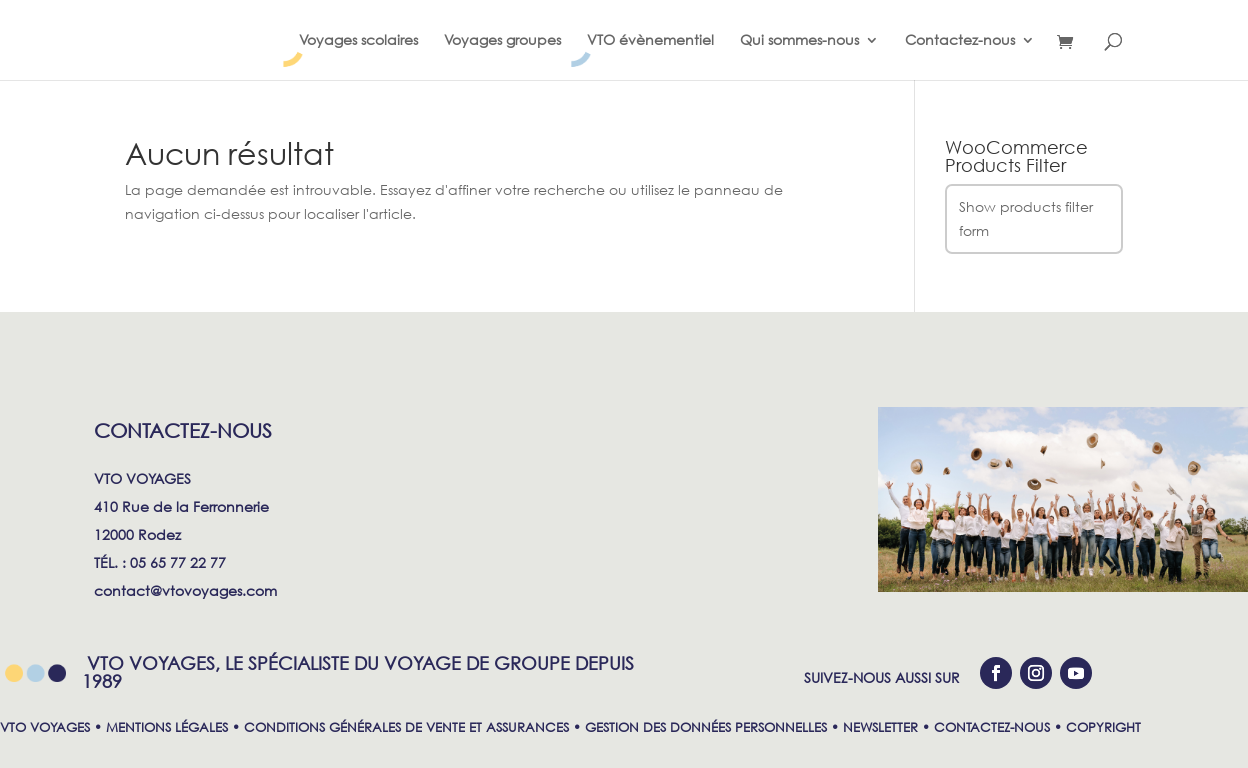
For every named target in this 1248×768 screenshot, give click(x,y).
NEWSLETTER (880, 727)
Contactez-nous (960, 41)
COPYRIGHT (1103, 727)
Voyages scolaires (358, 41)
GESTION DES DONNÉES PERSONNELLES (706, 727)
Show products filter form (1026, 218)
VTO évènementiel (650, 41)
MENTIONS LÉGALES (167, 727)
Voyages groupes (502, 41)
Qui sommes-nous (799, 41)
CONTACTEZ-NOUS (992, 727)
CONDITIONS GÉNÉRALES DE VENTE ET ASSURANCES (406, 727)
